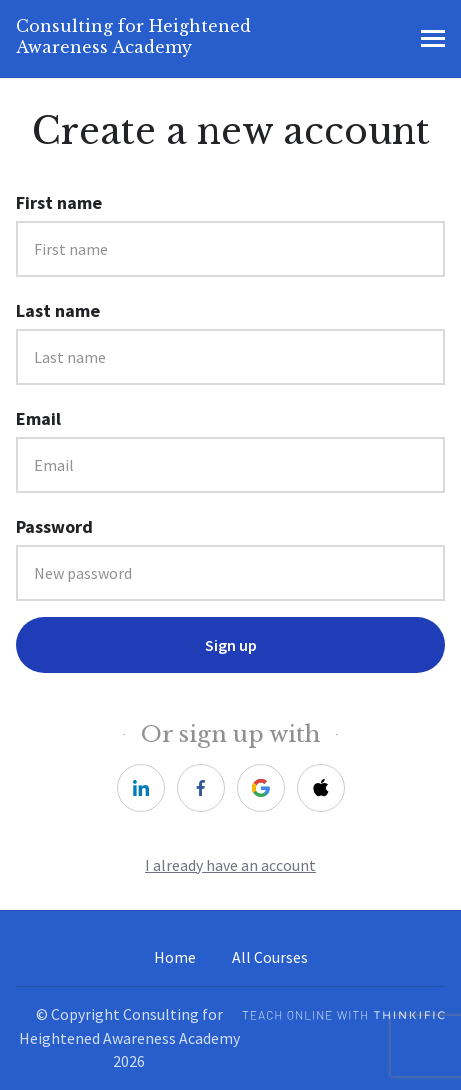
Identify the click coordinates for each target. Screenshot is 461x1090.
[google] (261, 788)
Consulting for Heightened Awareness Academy (133, 36)
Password (54, 526)
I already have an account (230, 865)
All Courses (270, 957)
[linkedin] (141, 788)
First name (59, 202)
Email (38, 418)
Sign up (231, 645)
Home (175, 957)
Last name (58, 310)
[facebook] (201, 788)
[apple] (321, 788)
